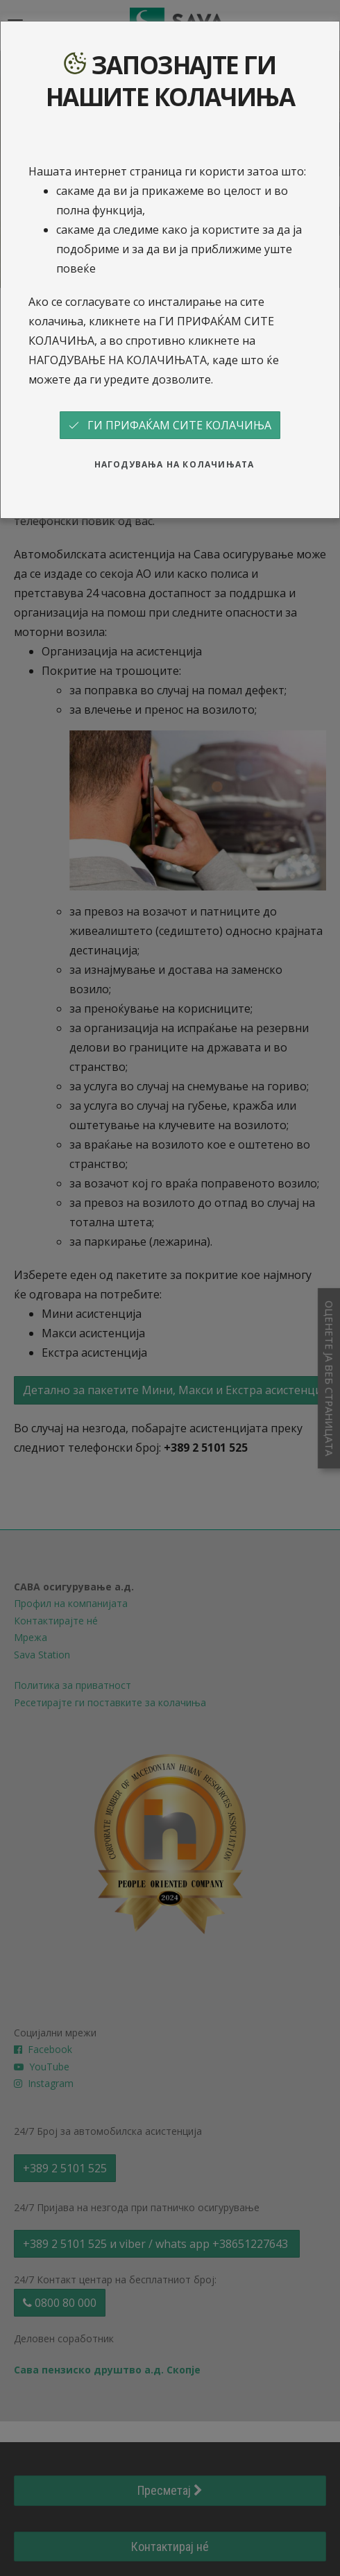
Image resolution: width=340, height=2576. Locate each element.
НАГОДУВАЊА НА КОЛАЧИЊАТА (174, 464)
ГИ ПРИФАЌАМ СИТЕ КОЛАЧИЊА (170, 425)
